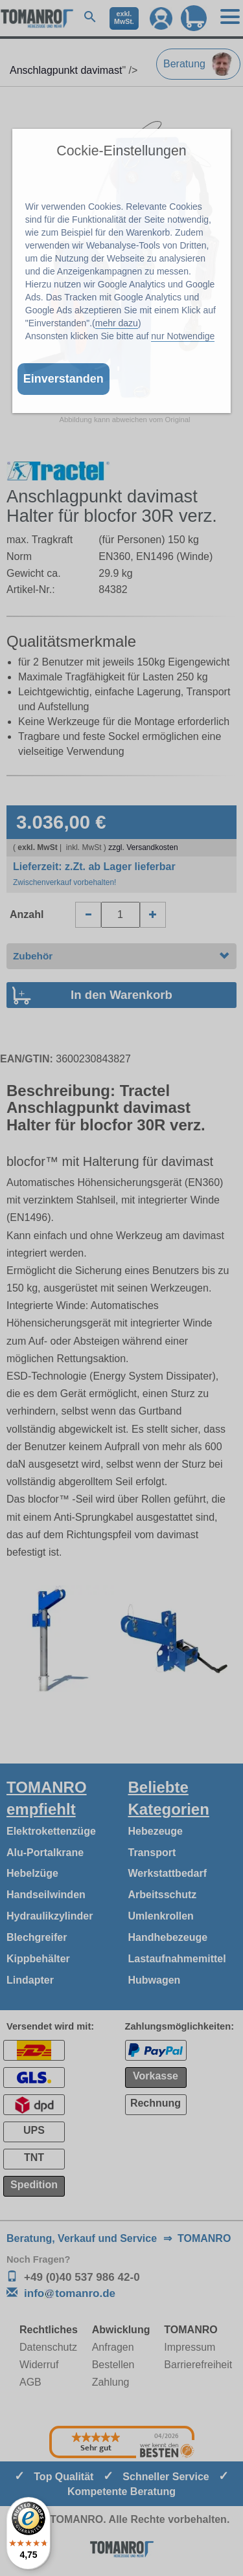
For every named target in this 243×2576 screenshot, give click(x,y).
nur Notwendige (182, 336)
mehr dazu (116, 323)
